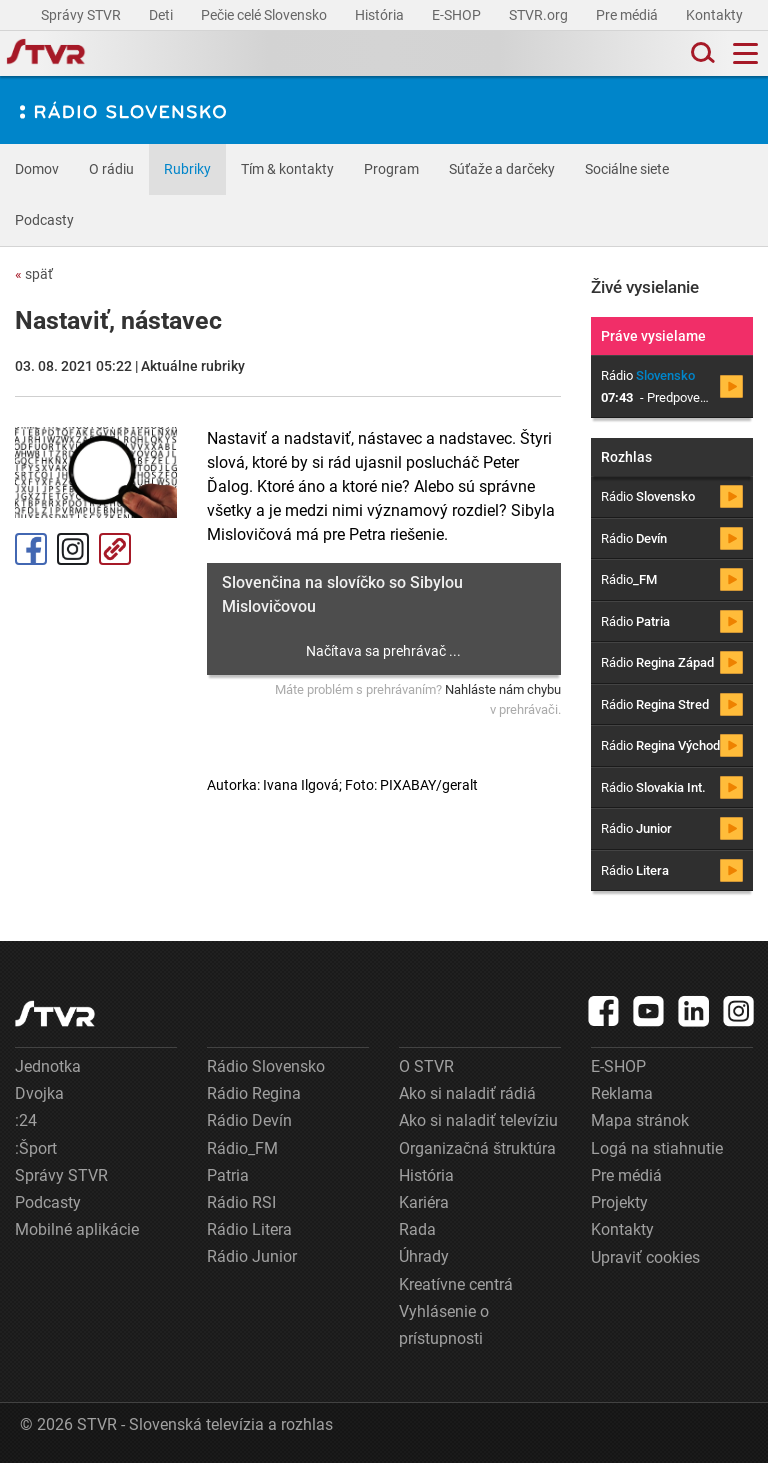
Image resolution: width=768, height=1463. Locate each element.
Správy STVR (82, 15)
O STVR (426, 1066)
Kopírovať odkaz (115, 549)
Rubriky (187, 169)
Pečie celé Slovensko (265, 15)
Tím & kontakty (287, 169)
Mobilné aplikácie (77, 1229)
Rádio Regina (254, 1093)
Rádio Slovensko (266, 1066)
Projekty (619, 1202)
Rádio (648, 496)
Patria (228, 1175)
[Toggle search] (701, 53)
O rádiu (111, 169)
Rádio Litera (249, 1229)
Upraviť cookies (645, 1257)
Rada (417, 1229)
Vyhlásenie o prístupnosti (444, 1325)
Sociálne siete (627, 169)
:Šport (36, 1148)
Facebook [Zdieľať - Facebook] (31, 549)
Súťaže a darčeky (502, 169)
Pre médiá (628, 15)
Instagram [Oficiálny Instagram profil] (73, 549)
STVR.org (540, 15)
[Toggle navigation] (745, 53)
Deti (162, 15)
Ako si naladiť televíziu (478, 1120)
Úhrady (424, 1256)
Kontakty (714, 15)
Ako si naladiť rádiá (467, 1093)
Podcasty (44, 220)
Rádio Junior (252, 1256)
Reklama (622, 1093)
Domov (37, 169)
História (381, 15)
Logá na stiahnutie (657, 1148)
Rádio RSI (241, 1202)
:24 (26, 1120)
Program (391, 169)
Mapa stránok (640, 1120)
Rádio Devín (249, 1120)
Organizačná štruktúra (477, 1148)
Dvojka (39, 1093)
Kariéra (424, 1202)
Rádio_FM (242, 1148)
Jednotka (48, 1066)
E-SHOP (458, 15)
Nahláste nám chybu (503, 689)
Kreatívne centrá (456, 1284)
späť (34, 274)
